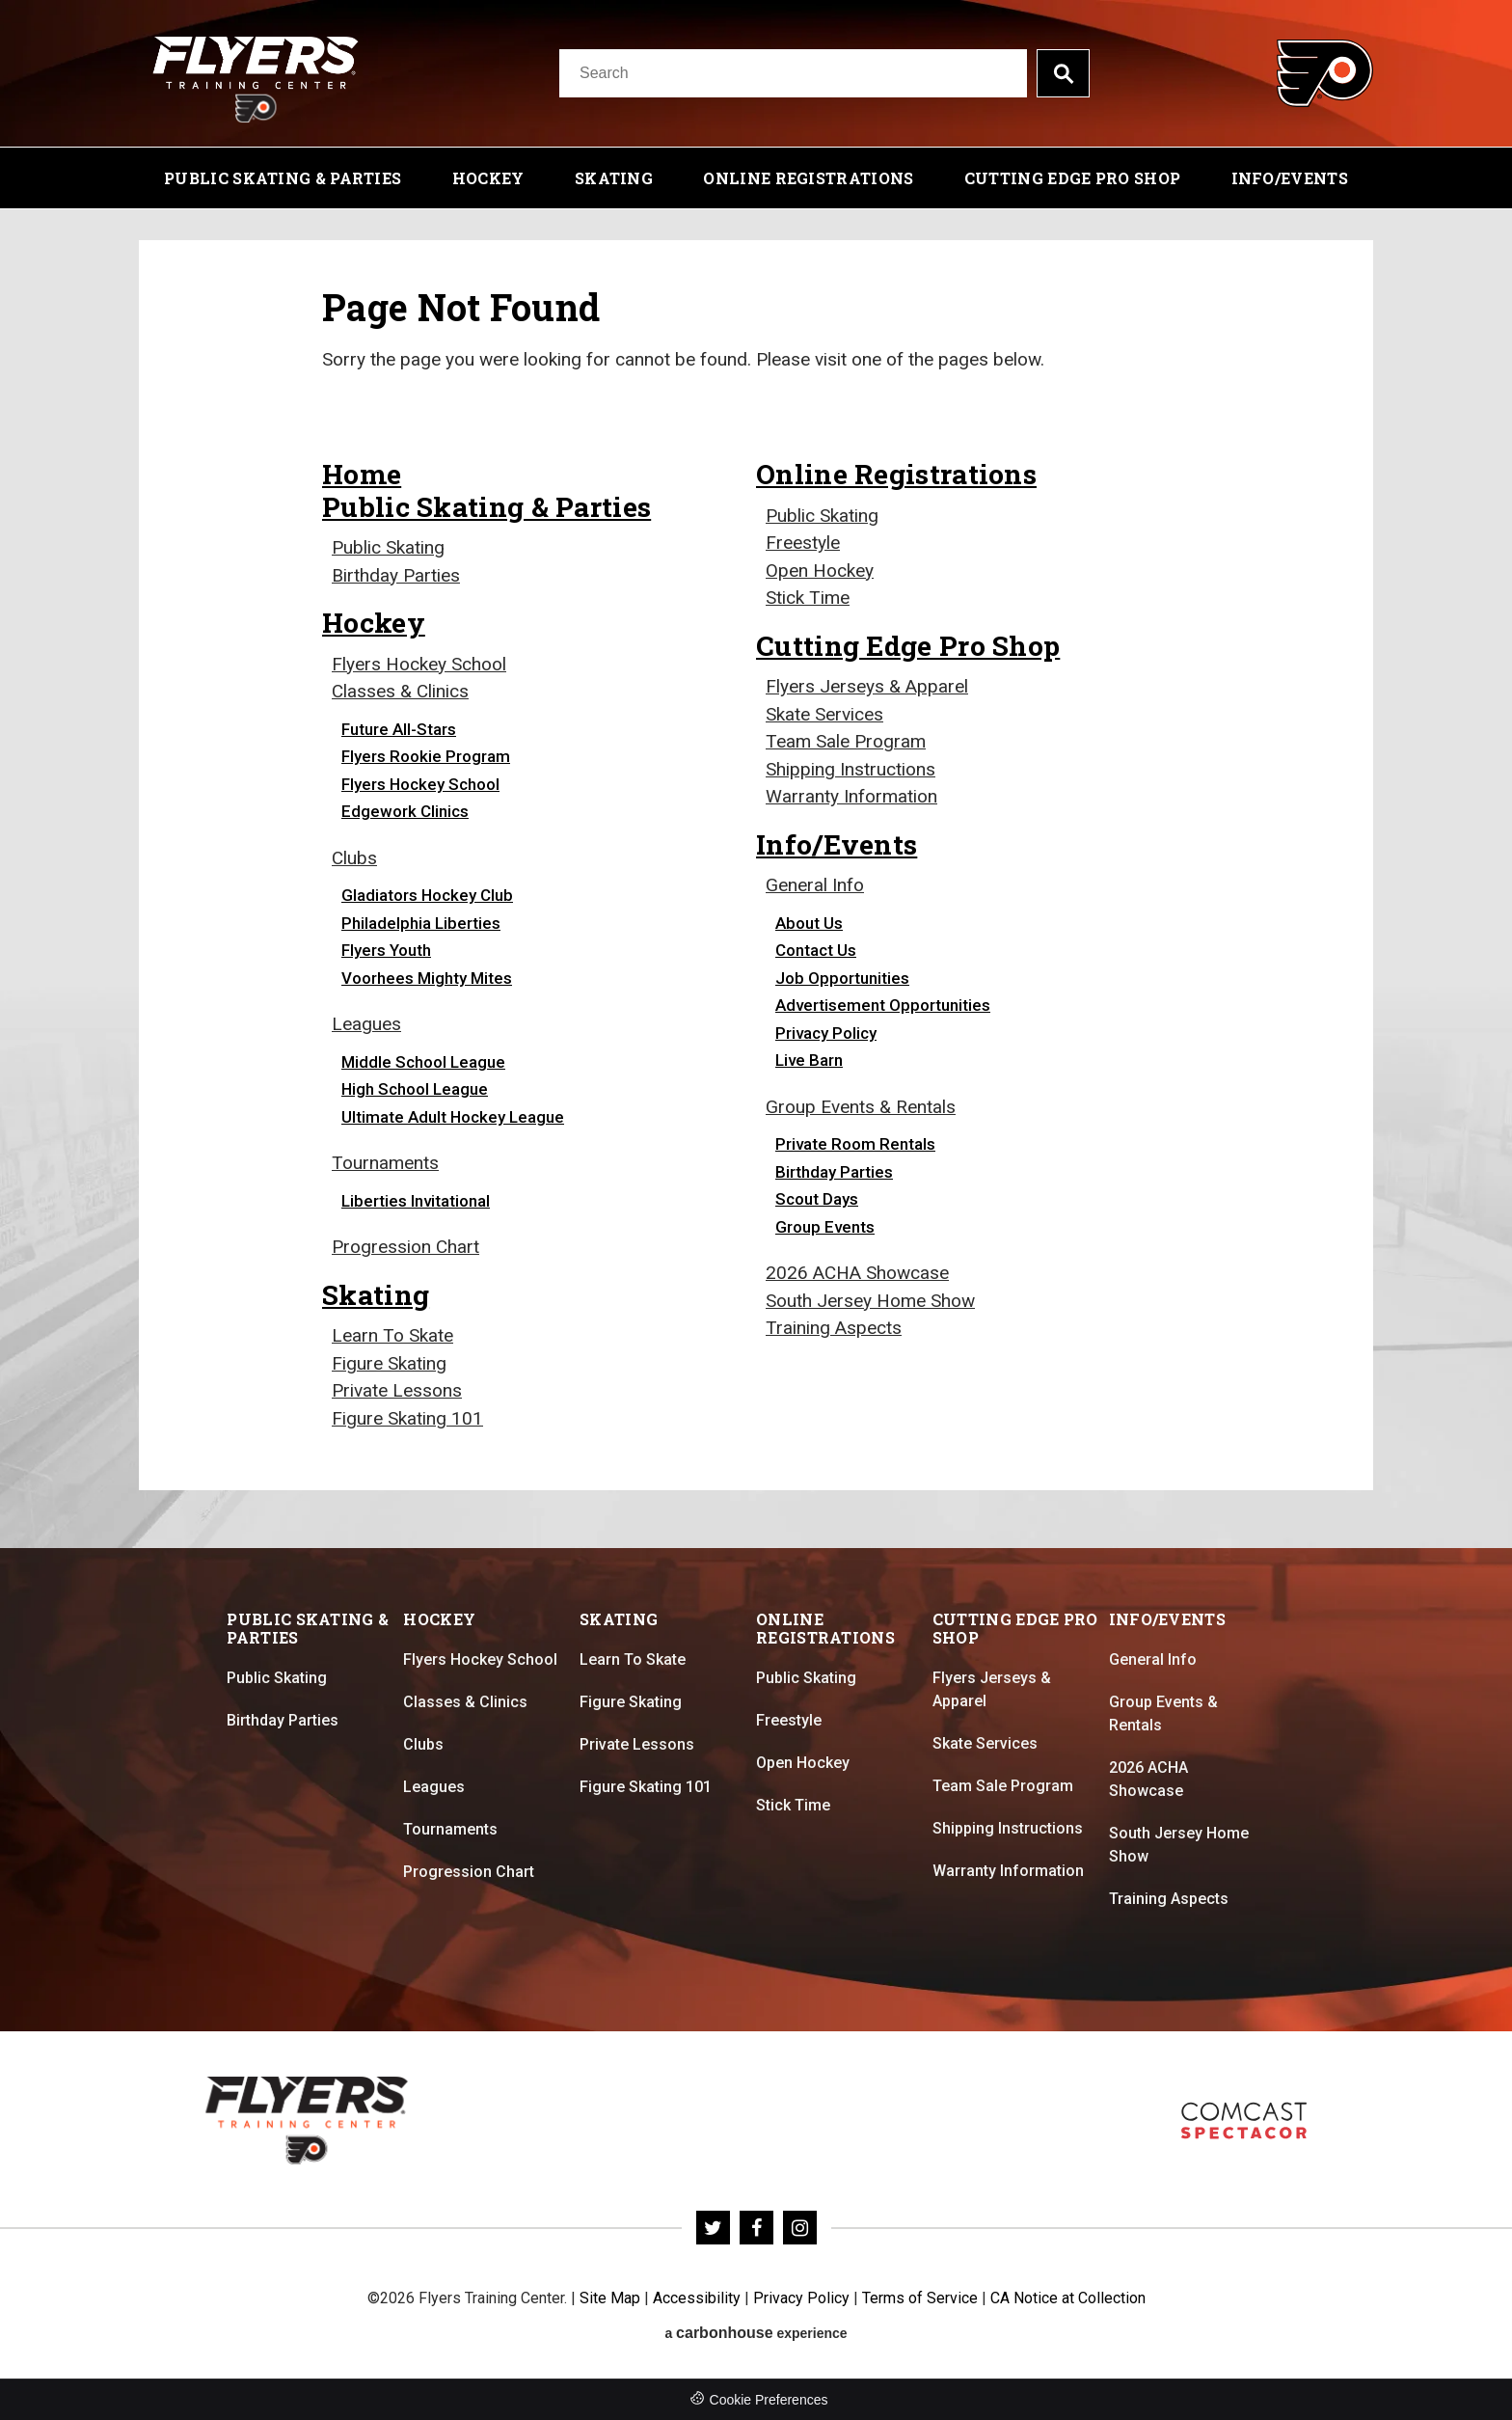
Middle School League (423, 1062)
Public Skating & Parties (282, 178)
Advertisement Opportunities (882, 1005)
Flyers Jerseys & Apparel (867, 686)
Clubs (354, 858)
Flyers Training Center (255, 73)
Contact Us (815, 950)
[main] (756, 878)
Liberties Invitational (415, 1200)
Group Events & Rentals (861, 1107)
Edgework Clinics (405, 811)
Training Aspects (834, 1328)
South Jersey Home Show (870, 1301)
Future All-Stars (398, 729)
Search (1063, 73)
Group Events (825, 1227)
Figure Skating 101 (407, 1418)
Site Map (610, 2298)
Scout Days (816, 1199)
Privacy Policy (826, 1033)
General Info (815, 885)
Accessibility (697, 2298)
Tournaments (385, 1163)
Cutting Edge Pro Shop (1072, 178)
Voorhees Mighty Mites (426, 978)
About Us (809, 923)
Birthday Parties (396, 575)
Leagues (366, 1024)
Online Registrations (808, 178)
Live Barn (809, 1060)
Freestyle (803, 542)
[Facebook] (756, 2227)
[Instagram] (800, 2227)
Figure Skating (389, 1363)
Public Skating (388, 547)
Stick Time (808, 597)
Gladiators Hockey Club (427, 895)
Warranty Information (851, 796)
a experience (755, 2333)
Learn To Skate (392, 1335)
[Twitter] (713, 2227)
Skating (614, 178)
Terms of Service (920, 2298)
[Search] (793, 73)
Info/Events (1289, 178)
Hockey (488, 178)
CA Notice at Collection (1068, 2298)
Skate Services (824, 714)
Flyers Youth (386, 950)
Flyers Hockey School (419, 664)
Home (361, 473)
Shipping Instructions (850, 769)
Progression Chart (405, 1247)
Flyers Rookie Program (425, 756)
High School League (414, 1089)
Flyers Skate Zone (1244, 2120)
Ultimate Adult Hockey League (452, 1117)
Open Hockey (820, 570)
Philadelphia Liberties (420, 923)
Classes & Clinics (400, 691)
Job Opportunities (842, 978)
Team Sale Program (846, 741)
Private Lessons (397, 1390)
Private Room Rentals (855, 1144)
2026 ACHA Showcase (857, 1273)
